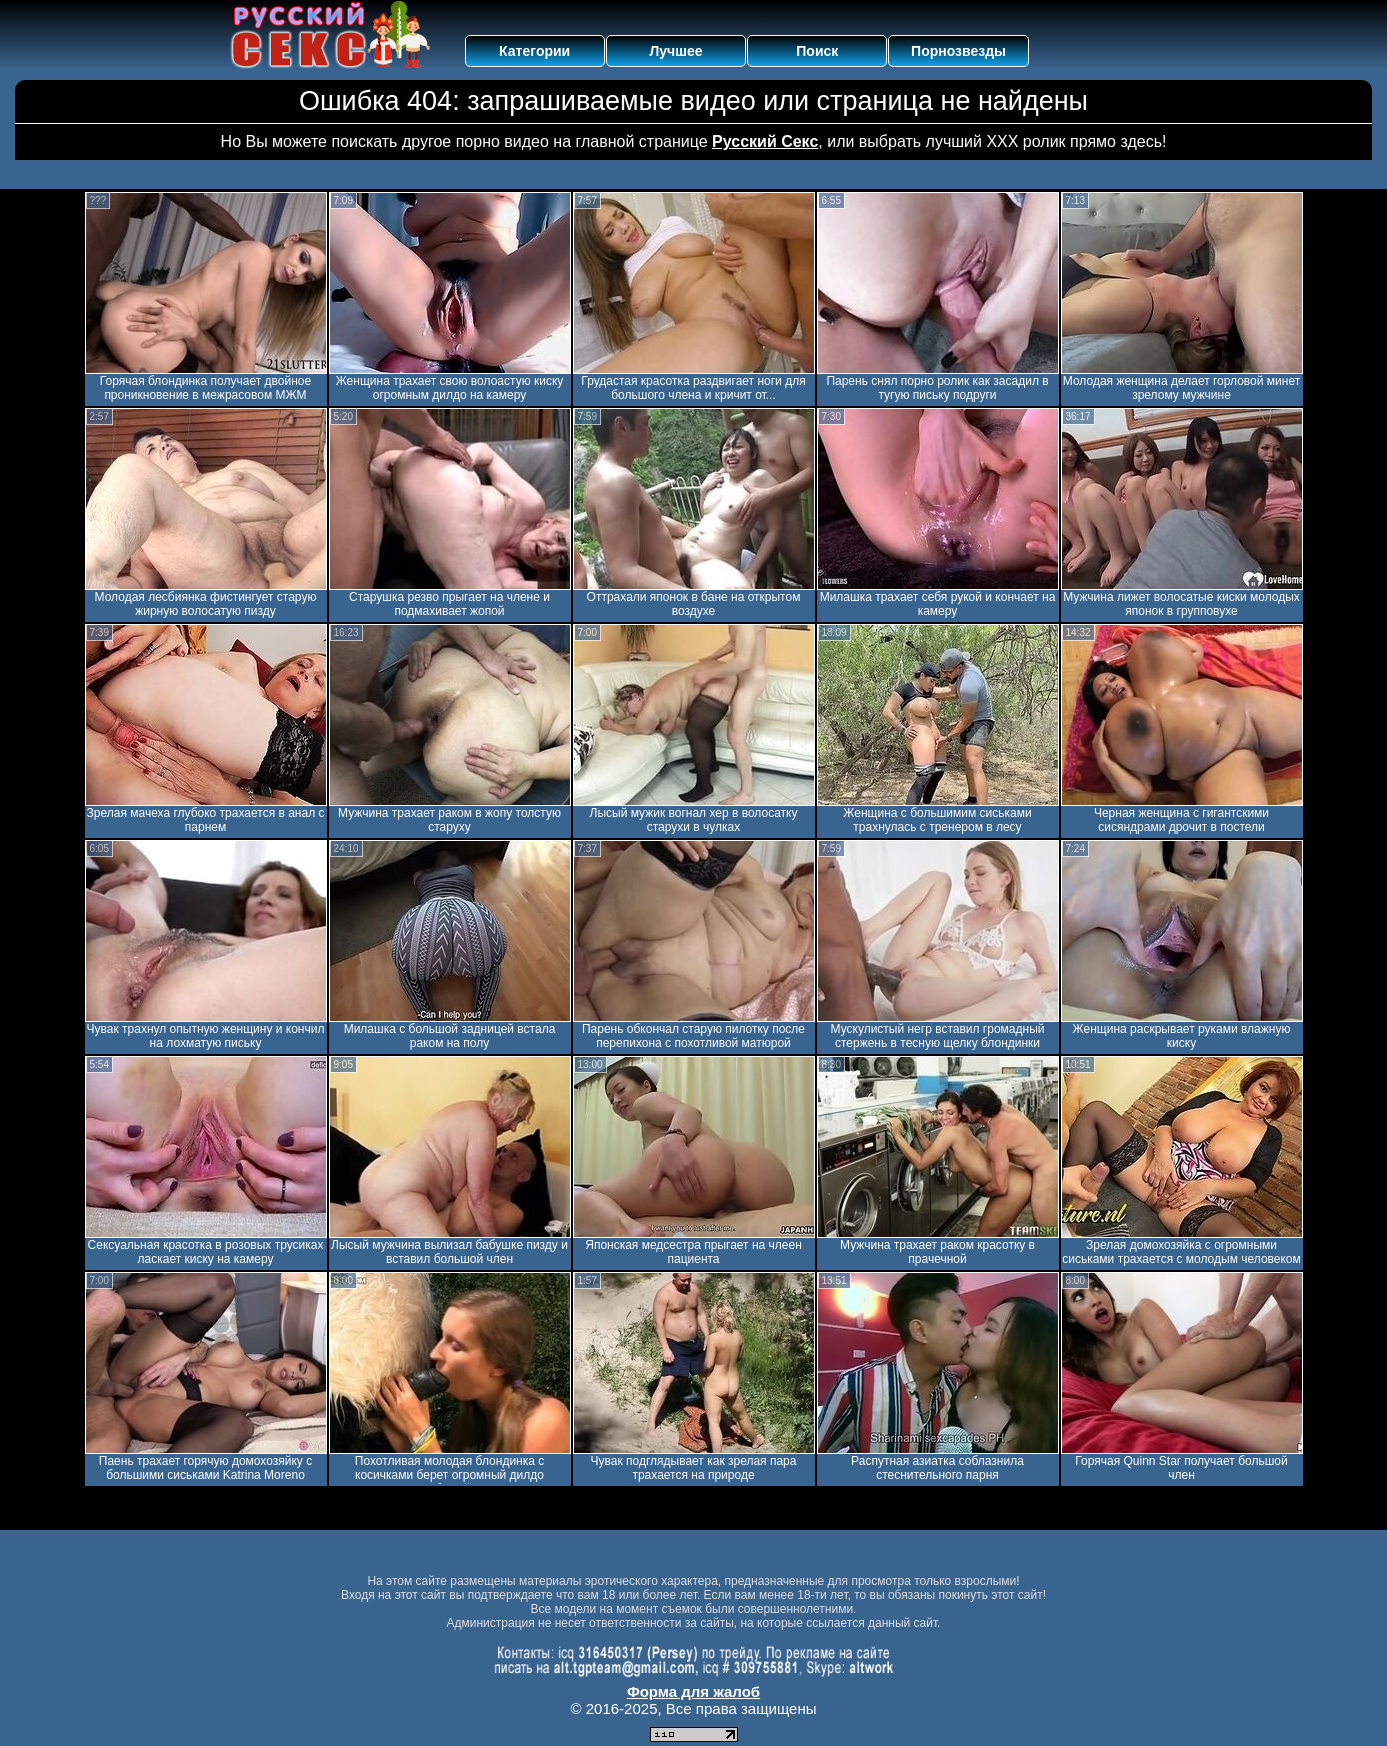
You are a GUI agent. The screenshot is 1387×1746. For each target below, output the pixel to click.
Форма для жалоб (693, 1691)
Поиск (817, 51)
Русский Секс (765, 141)
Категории (534, 51)
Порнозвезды (958, 51)
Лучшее (675, 51)
